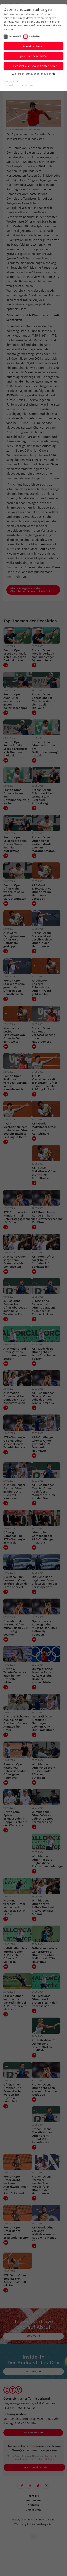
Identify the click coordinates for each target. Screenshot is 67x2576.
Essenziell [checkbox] (15, 36)
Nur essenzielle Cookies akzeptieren (33, 66)
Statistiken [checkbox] (34, 36)
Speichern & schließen (34, 56)
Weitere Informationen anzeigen (33, 73)
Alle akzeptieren (33, 46)
